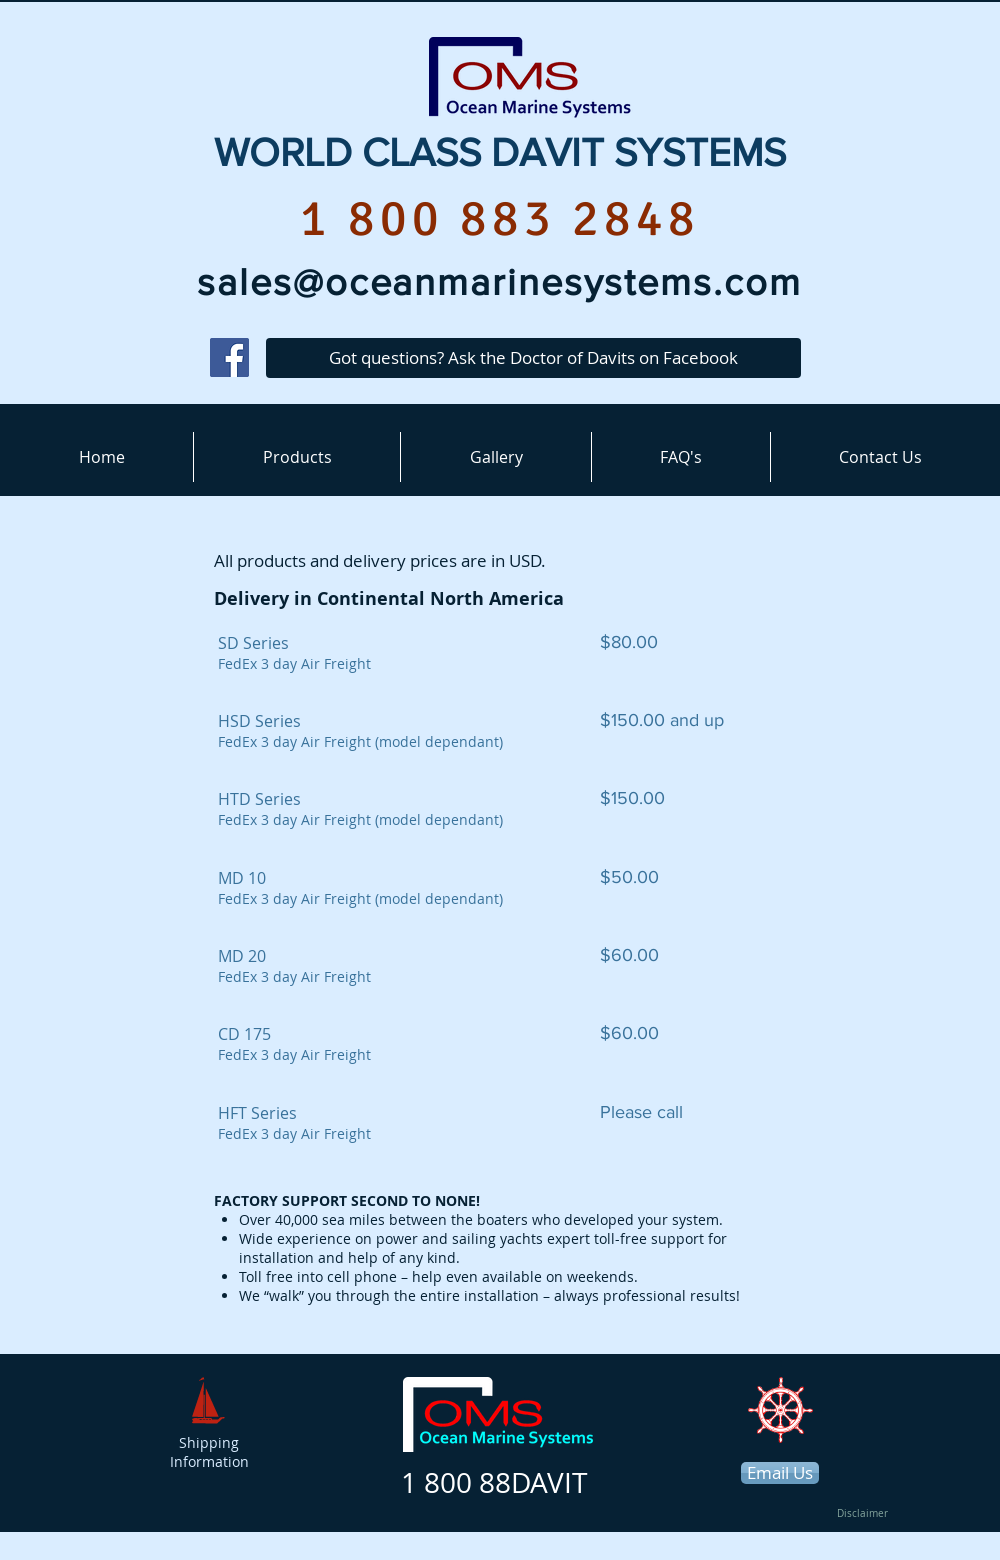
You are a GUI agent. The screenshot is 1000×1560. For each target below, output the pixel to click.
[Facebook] (229, 357)
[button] (296, 457)
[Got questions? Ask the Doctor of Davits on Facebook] (533, 358)
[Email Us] (780, 1473)
